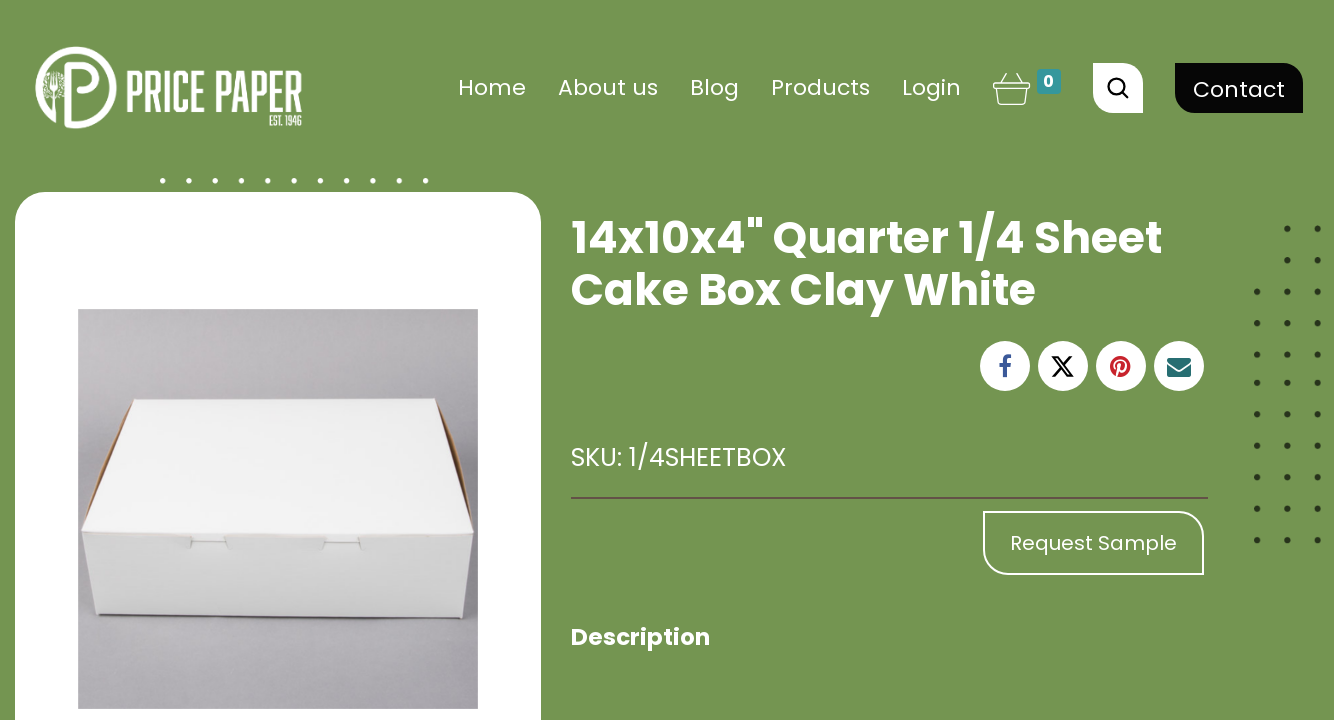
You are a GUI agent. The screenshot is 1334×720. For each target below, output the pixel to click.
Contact (1239, 89)
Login (931, 87)
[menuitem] (492, 87)
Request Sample (1093, 543)
